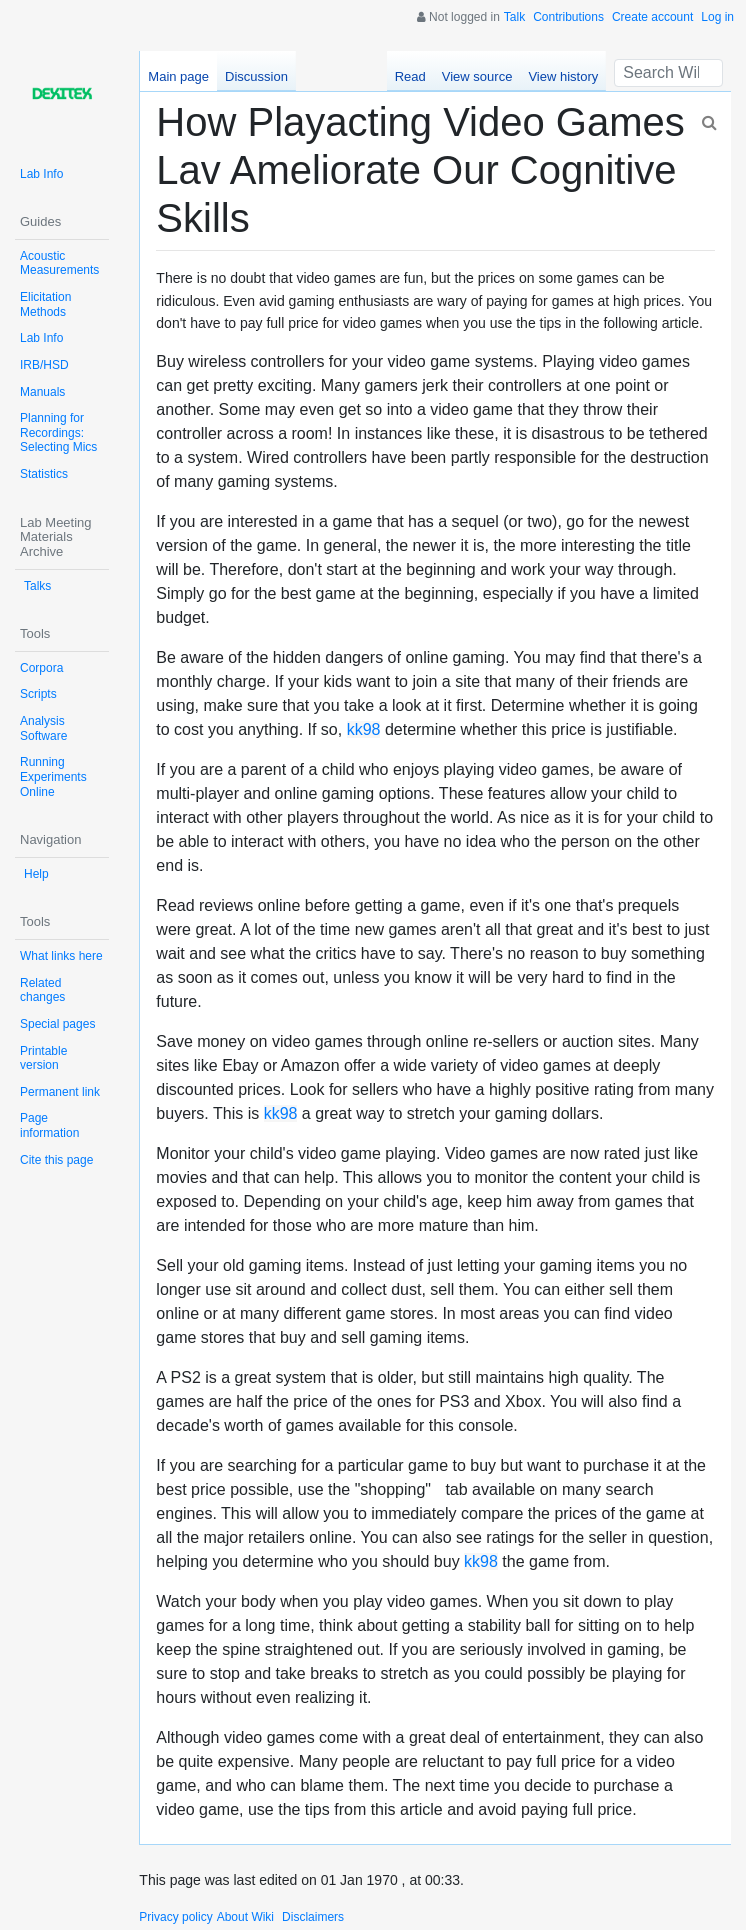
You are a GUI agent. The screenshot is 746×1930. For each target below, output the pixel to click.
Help (36, 874)
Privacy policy (175, 1917)
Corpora (41, 668)
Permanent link (60, 1092)
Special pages (57, 1024)
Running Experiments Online (53, 776)
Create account (652, 17)
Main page (178, 76)
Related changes (42, 990)
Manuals (42, 392)
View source (477, 76)
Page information (49, 1125)
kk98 (364, 729)
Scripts (38, 694)
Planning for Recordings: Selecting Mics (58, 432)
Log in (717, 17)
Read (410, 76)
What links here (61, 956)
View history (563, 76)
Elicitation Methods (45, 304)
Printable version (43, 1058)
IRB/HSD (44, 365)
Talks (37, 586)
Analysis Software (43, 728)
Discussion (256, 76)
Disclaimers (313, 1917)
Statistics (44, 474)
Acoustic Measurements (59, 263)
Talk (514, 17)
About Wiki (245, 1917)
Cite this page (56, 1160)
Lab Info (41, 174)
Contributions (568, 17)
